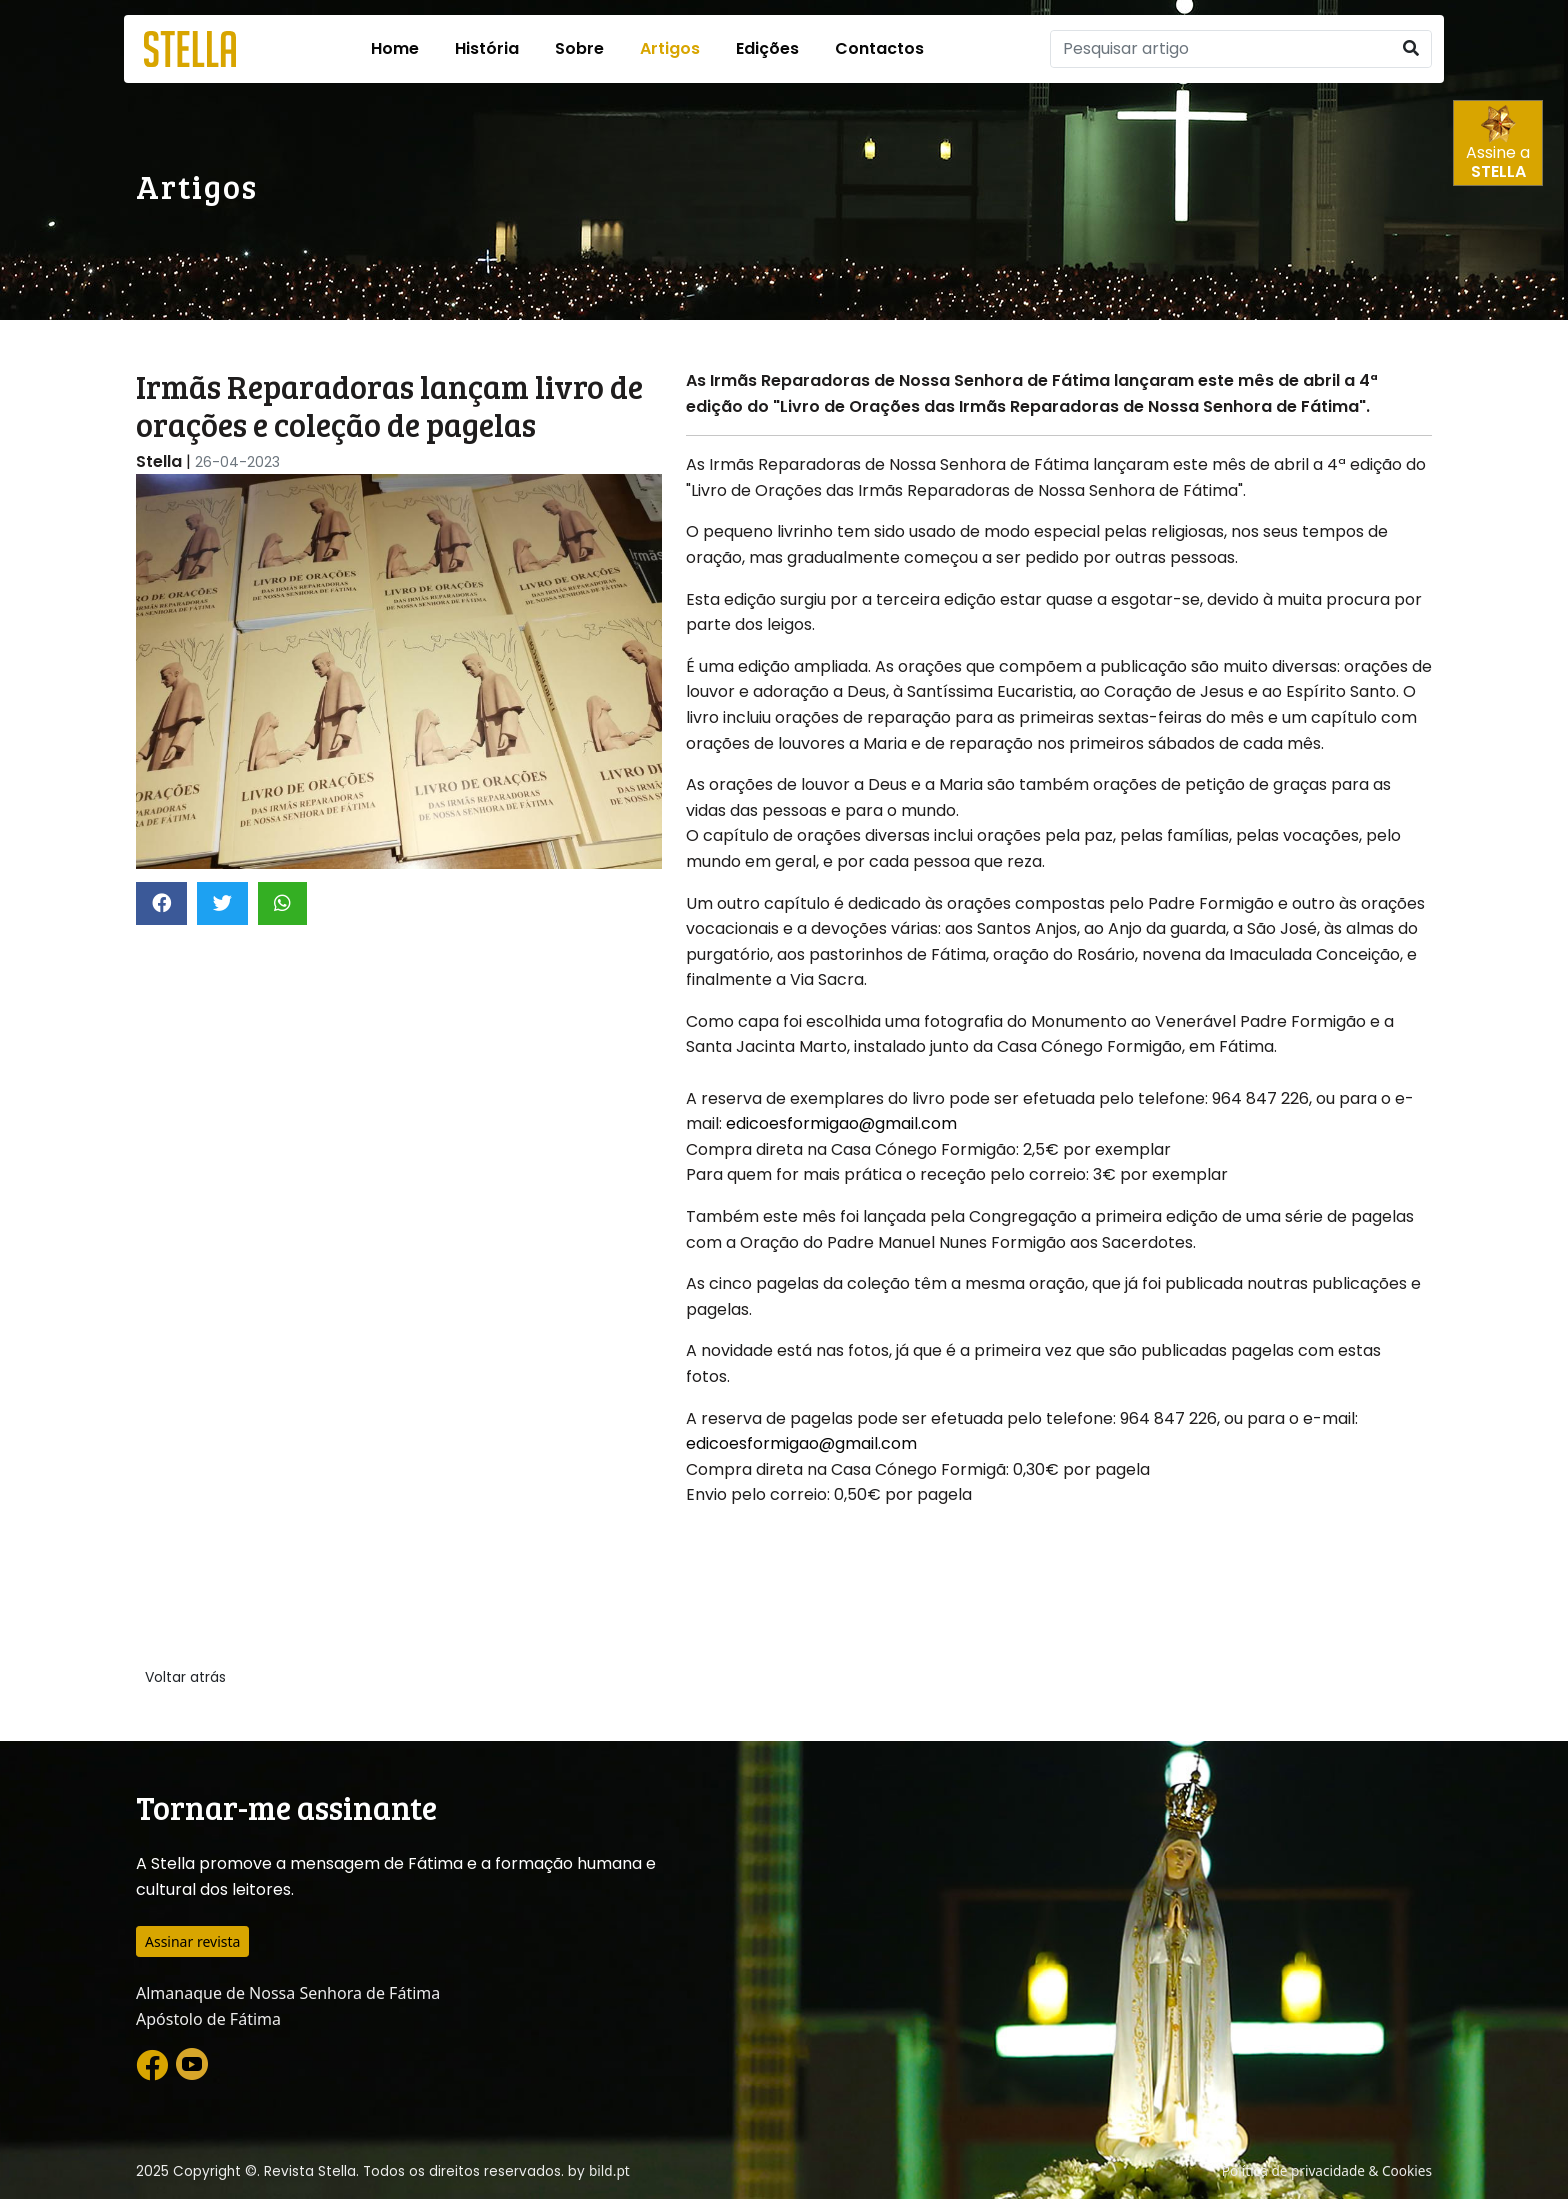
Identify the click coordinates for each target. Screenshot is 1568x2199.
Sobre (579, 48)
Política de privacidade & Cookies (1327, 2170)
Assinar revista (192, 1941)
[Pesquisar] (1221, 49)
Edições (767, 48)
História (487, 48)
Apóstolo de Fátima (208, 2019)
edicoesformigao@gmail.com (841, 1123)
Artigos (670, 48)
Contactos (879, 48)
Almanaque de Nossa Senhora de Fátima (288, 1993)
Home (395, 48)
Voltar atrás (185, 1677)
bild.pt (609, 2170)
